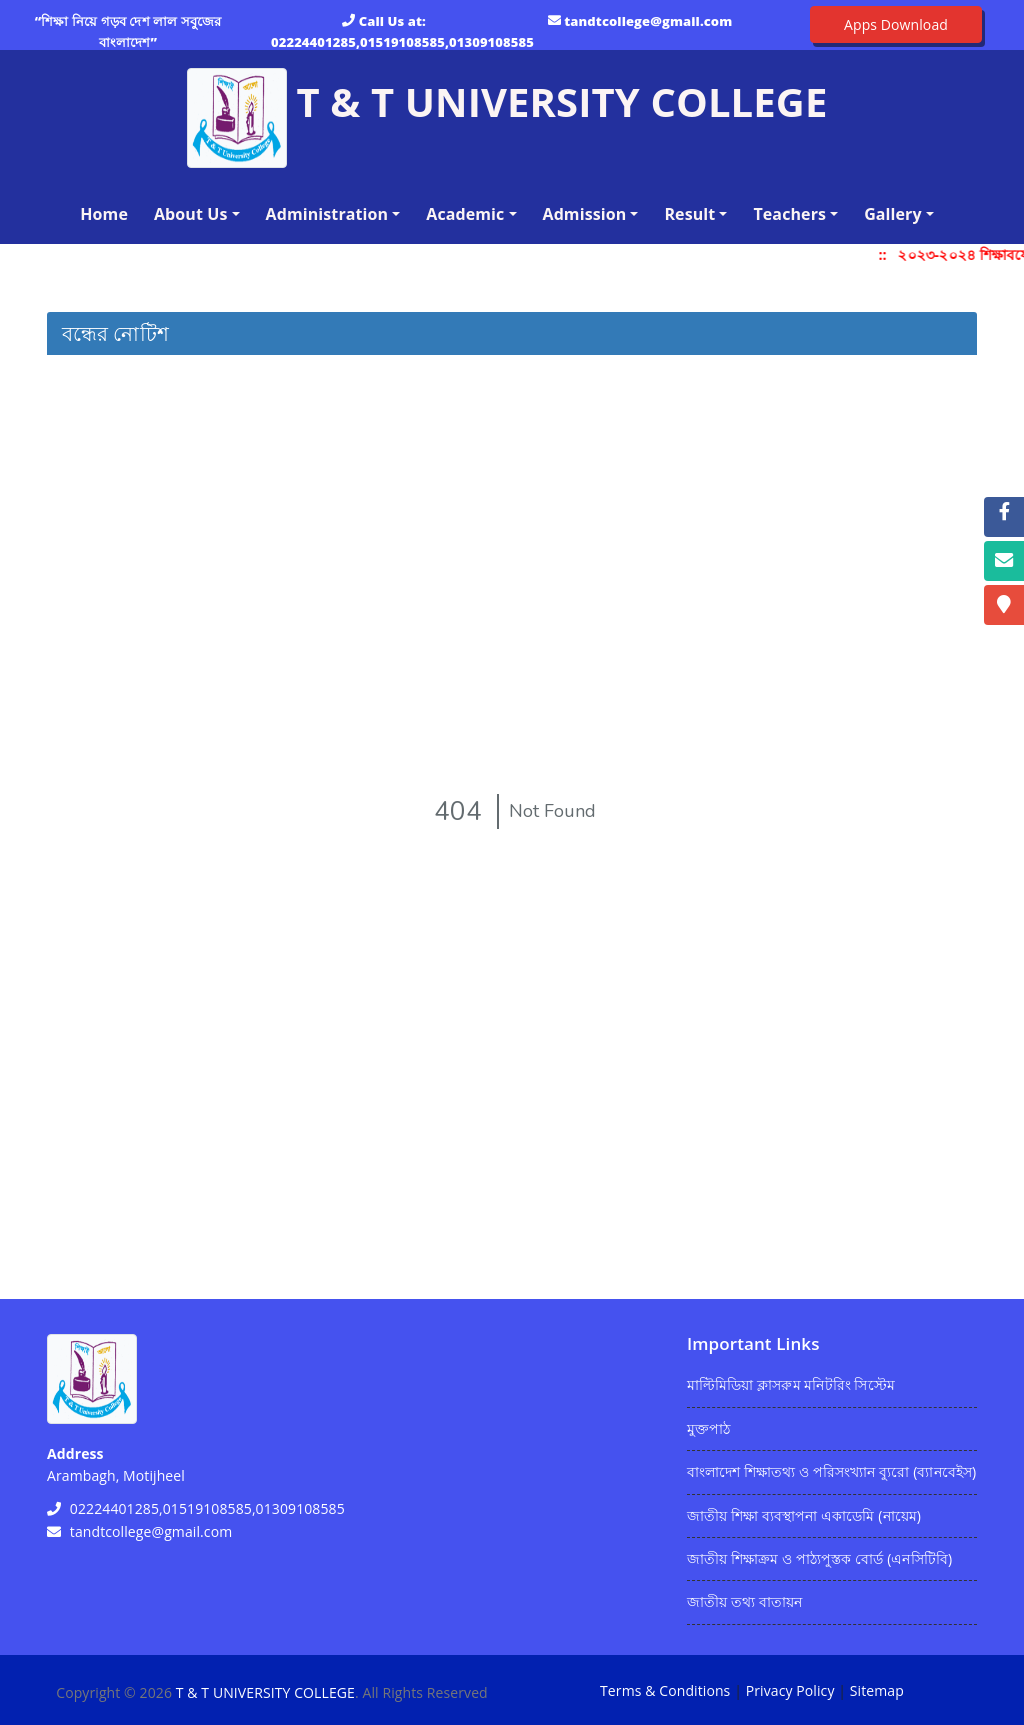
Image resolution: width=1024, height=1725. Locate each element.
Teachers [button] (789, 214)
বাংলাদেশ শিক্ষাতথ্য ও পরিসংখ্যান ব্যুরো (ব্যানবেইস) (831, 1471)
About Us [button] (191, 214)
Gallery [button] (893, 214)
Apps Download (896, 24)
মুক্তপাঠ (708, 1428)
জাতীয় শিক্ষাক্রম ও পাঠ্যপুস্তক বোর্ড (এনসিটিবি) (819, 1558)
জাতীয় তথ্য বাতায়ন (744, 1601)
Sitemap (877, 1690)
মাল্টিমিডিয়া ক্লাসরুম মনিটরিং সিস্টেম (791, 1384)
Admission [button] (585, 214)
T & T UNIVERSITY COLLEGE (265, 1692)
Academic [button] (465, 214)
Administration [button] (327, 214)
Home (108, 213)
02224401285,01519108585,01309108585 (402, 42)
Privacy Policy (790, 1690)
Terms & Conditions (665, 1690)
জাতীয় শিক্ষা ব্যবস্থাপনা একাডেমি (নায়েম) (804, 1515)
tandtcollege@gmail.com (648, 21)
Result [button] (689, 214)
